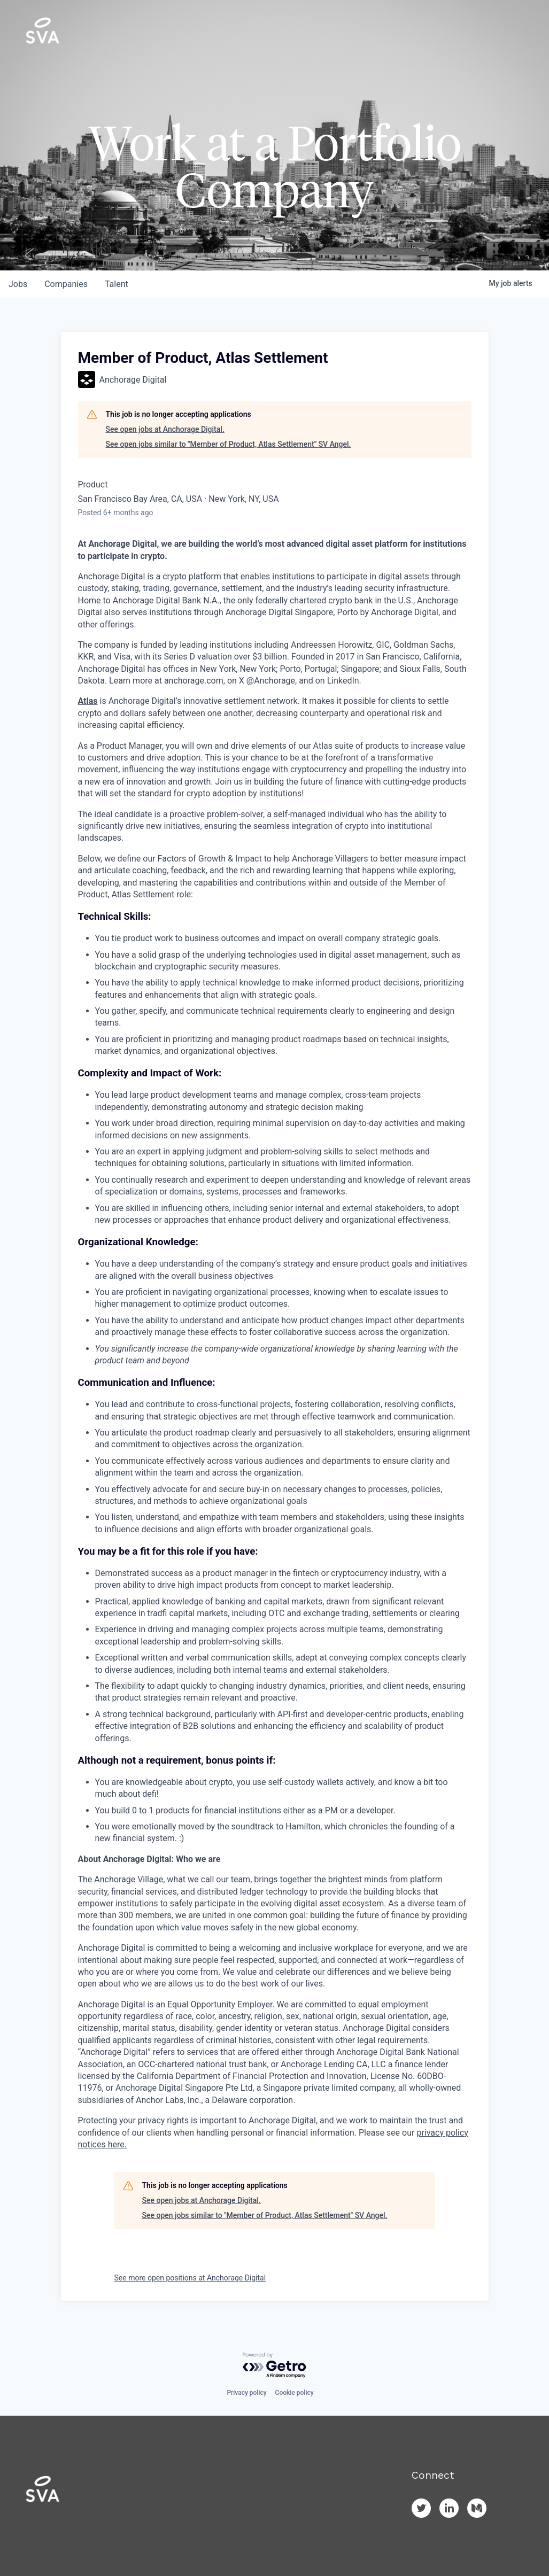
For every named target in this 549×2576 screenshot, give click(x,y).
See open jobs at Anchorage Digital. (165, 429)
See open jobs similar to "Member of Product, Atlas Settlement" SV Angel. (228, 444)
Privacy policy (246, 2392)
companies (66, 284)
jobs (18, 284)
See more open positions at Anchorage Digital (190, 2278)
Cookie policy (294, 2392)
